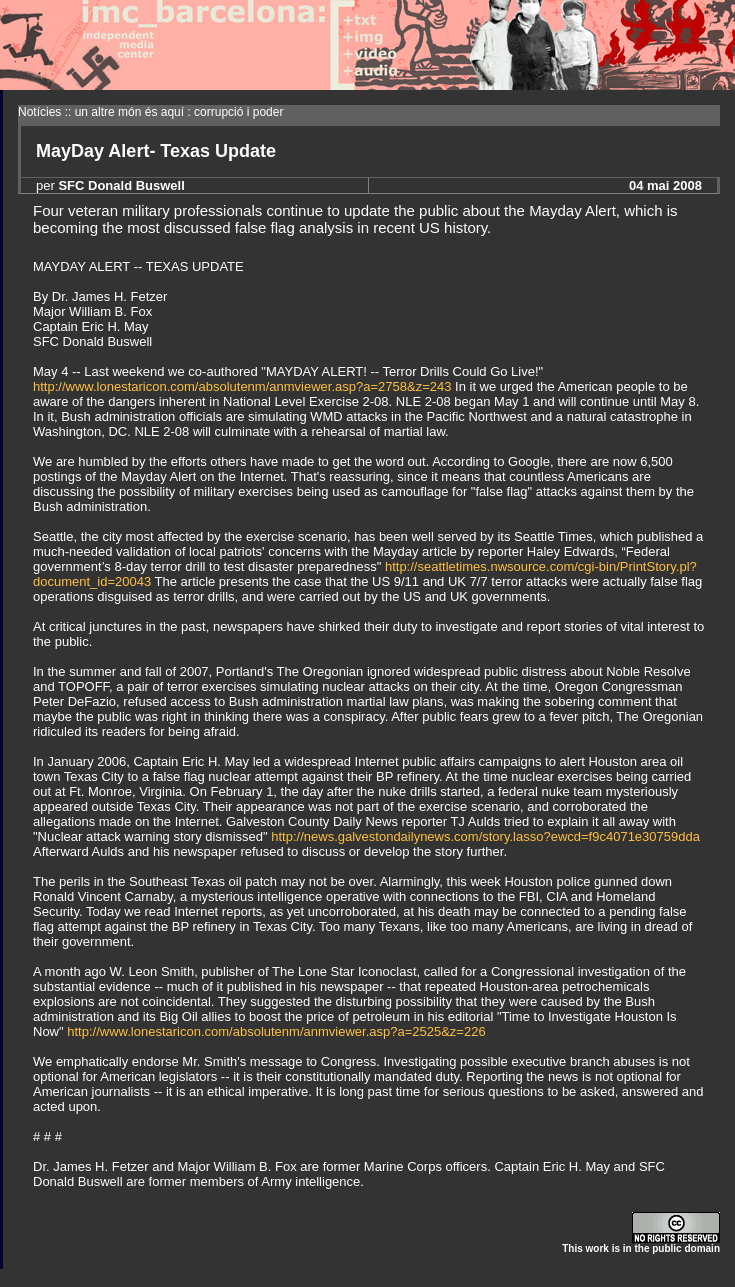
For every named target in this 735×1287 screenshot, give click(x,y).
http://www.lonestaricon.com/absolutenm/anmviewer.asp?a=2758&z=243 (242, 386)
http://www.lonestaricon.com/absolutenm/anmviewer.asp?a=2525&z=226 (276, 1031)
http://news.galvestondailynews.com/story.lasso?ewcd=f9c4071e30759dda (485, 836)
